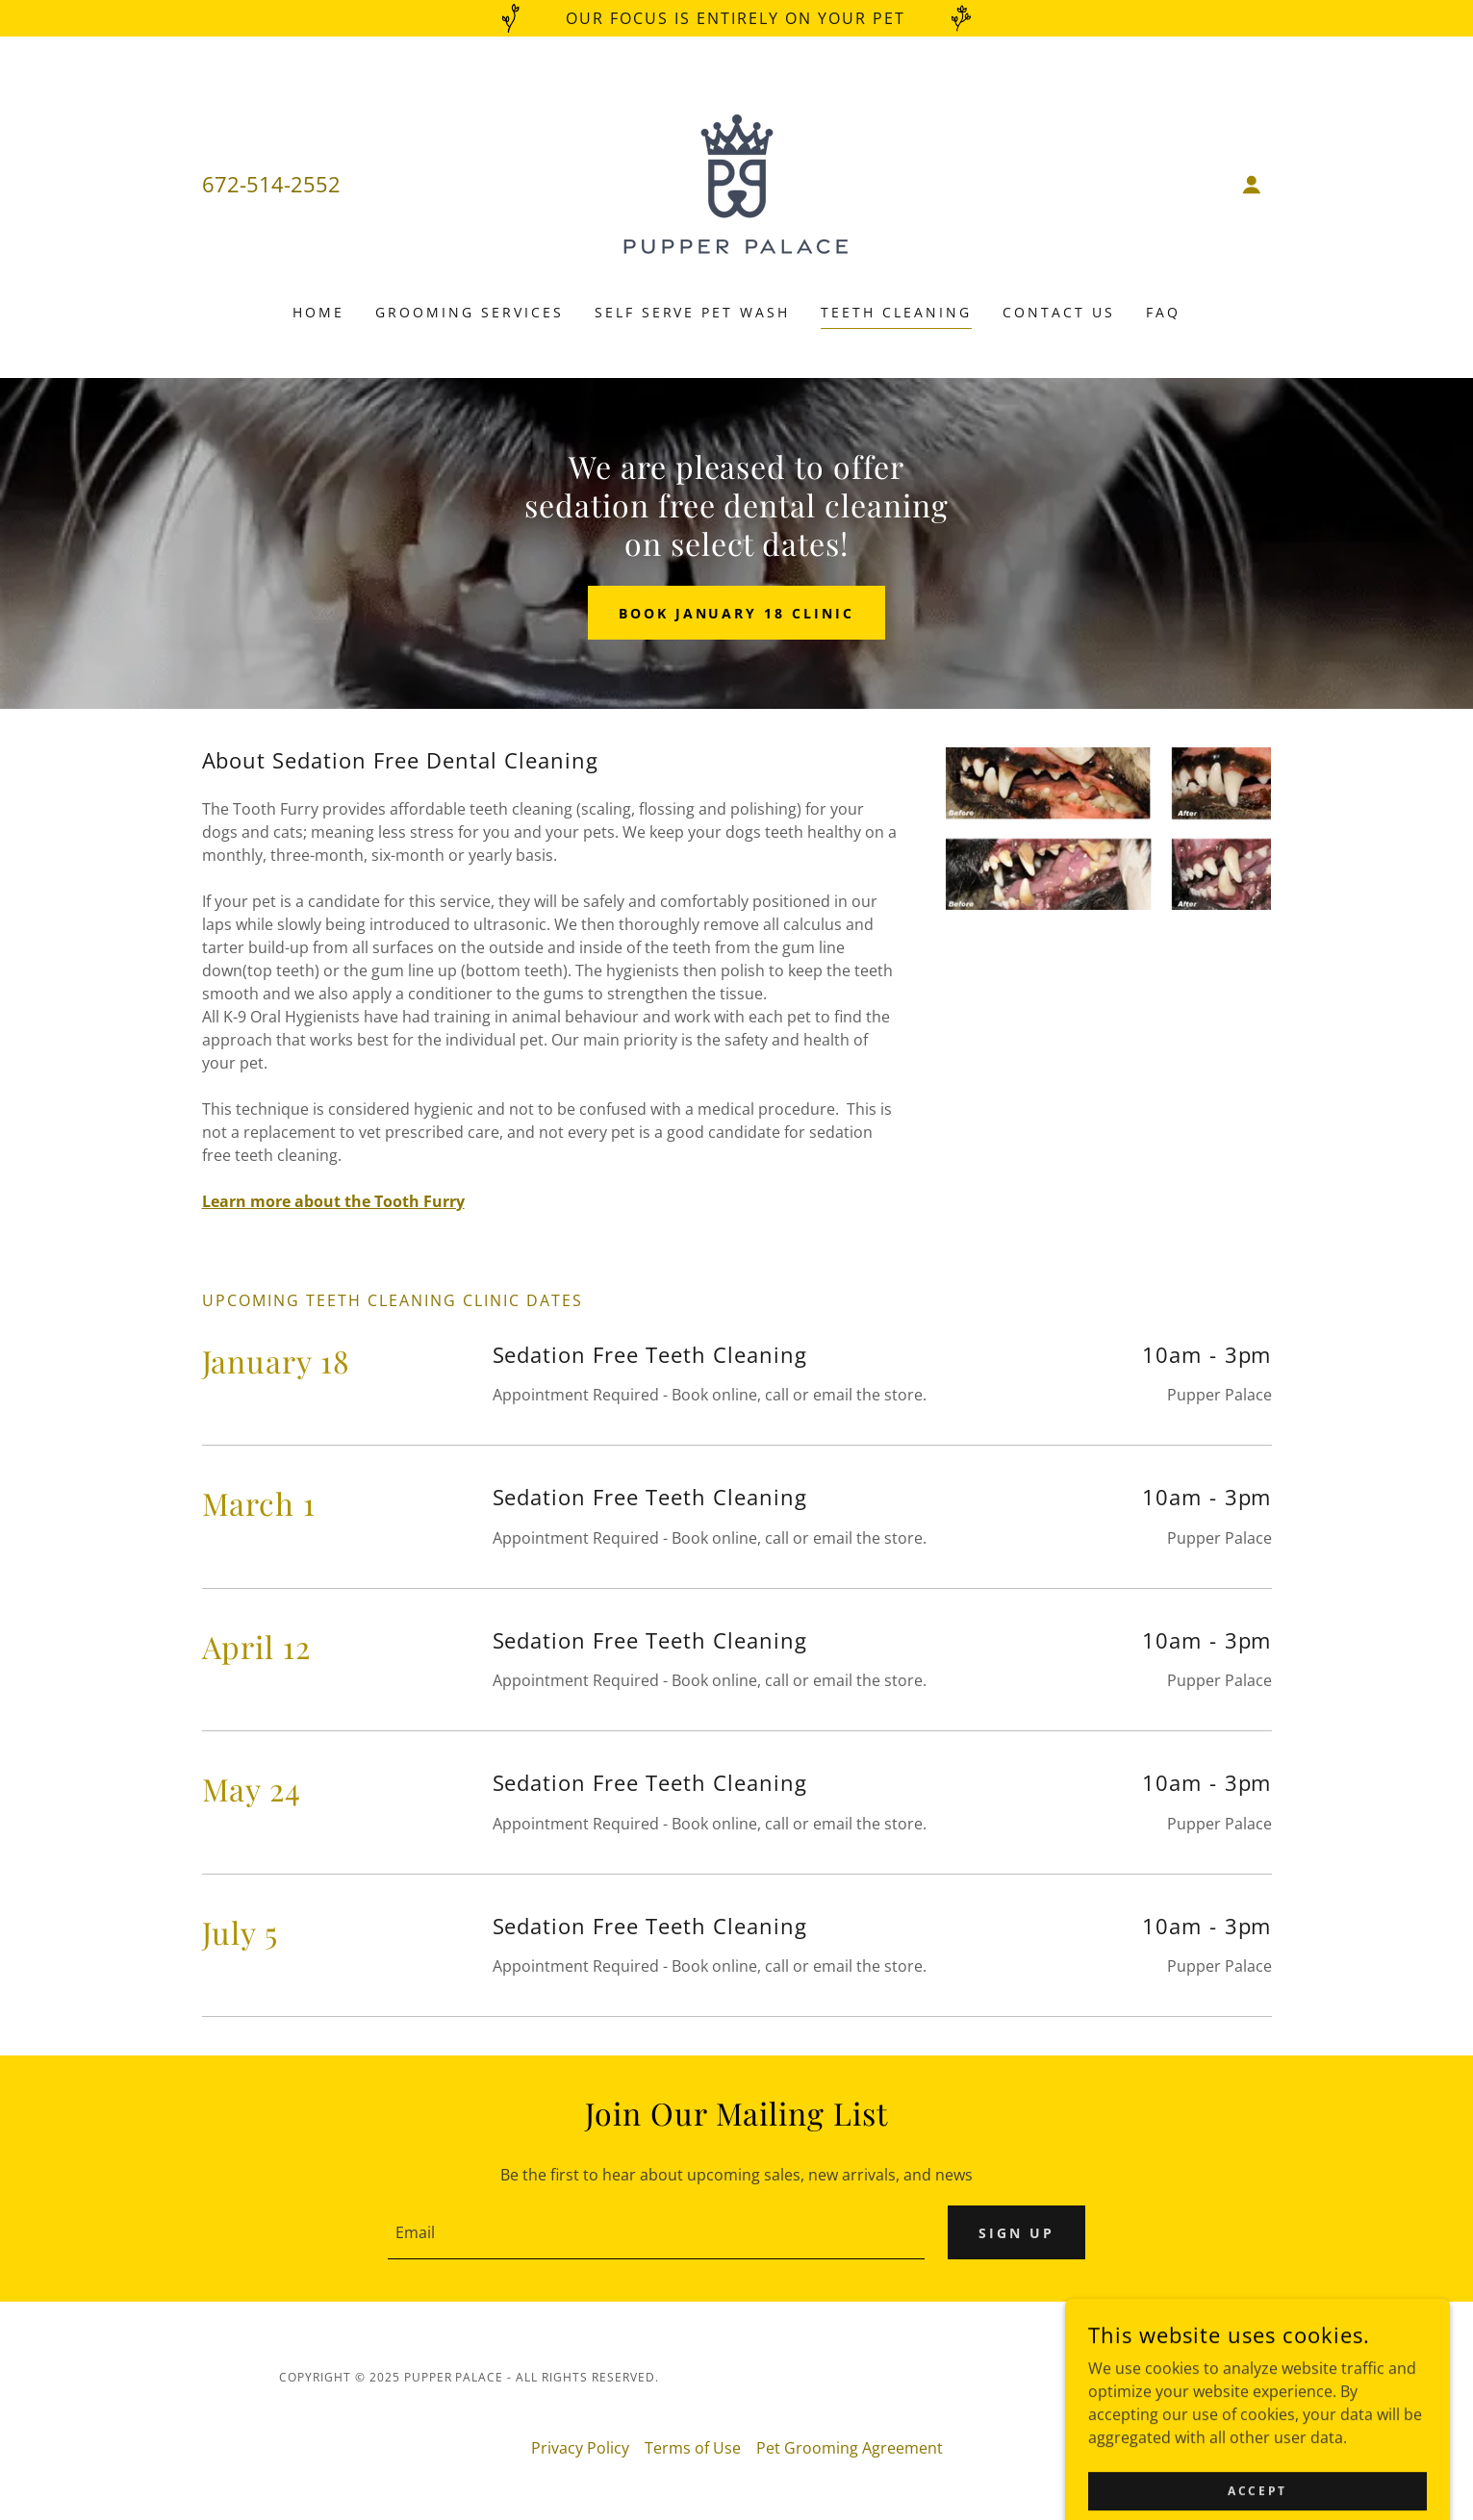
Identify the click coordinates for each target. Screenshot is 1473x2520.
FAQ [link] (1163, 312)
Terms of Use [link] (693, 2447)
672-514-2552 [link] (271, 183)
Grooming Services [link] (469, 312)
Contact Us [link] (1059, 312)
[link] (736, 182)
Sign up (1016, 2233)
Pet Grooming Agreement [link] (849, 2447)
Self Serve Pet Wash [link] (693, 312)
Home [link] (318, 312)
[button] (1251, 184)
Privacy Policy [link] (580, 2447)
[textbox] (656, 2232)
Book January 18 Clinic (737, 613)
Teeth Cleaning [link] (896, 312)
